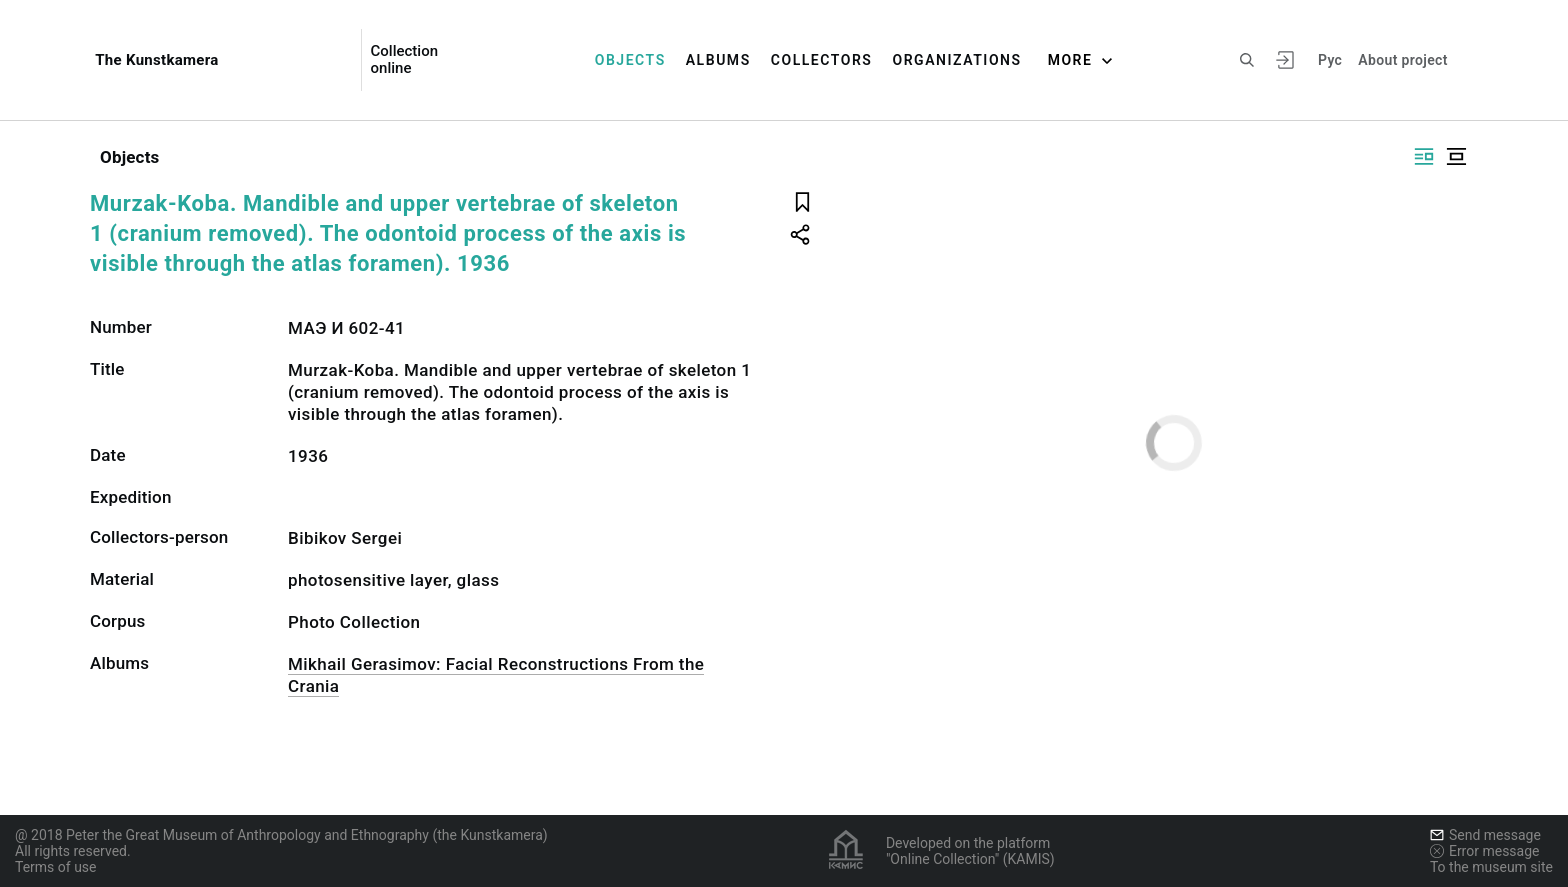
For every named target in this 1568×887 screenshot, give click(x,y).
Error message (1485, 851)
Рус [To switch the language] (1330, 60)
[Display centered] (1456, 156)
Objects (630, 60)
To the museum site (1491, 867)
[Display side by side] (1424, 156)
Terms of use (56, 867)
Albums (718, 60)
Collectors (822, 60)
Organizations (956, 60)
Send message (1485, 835)
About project (1402, 60)
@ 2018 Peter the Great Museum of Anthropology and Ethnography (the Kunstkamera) (281, 835)
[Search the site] (1247, 60)
